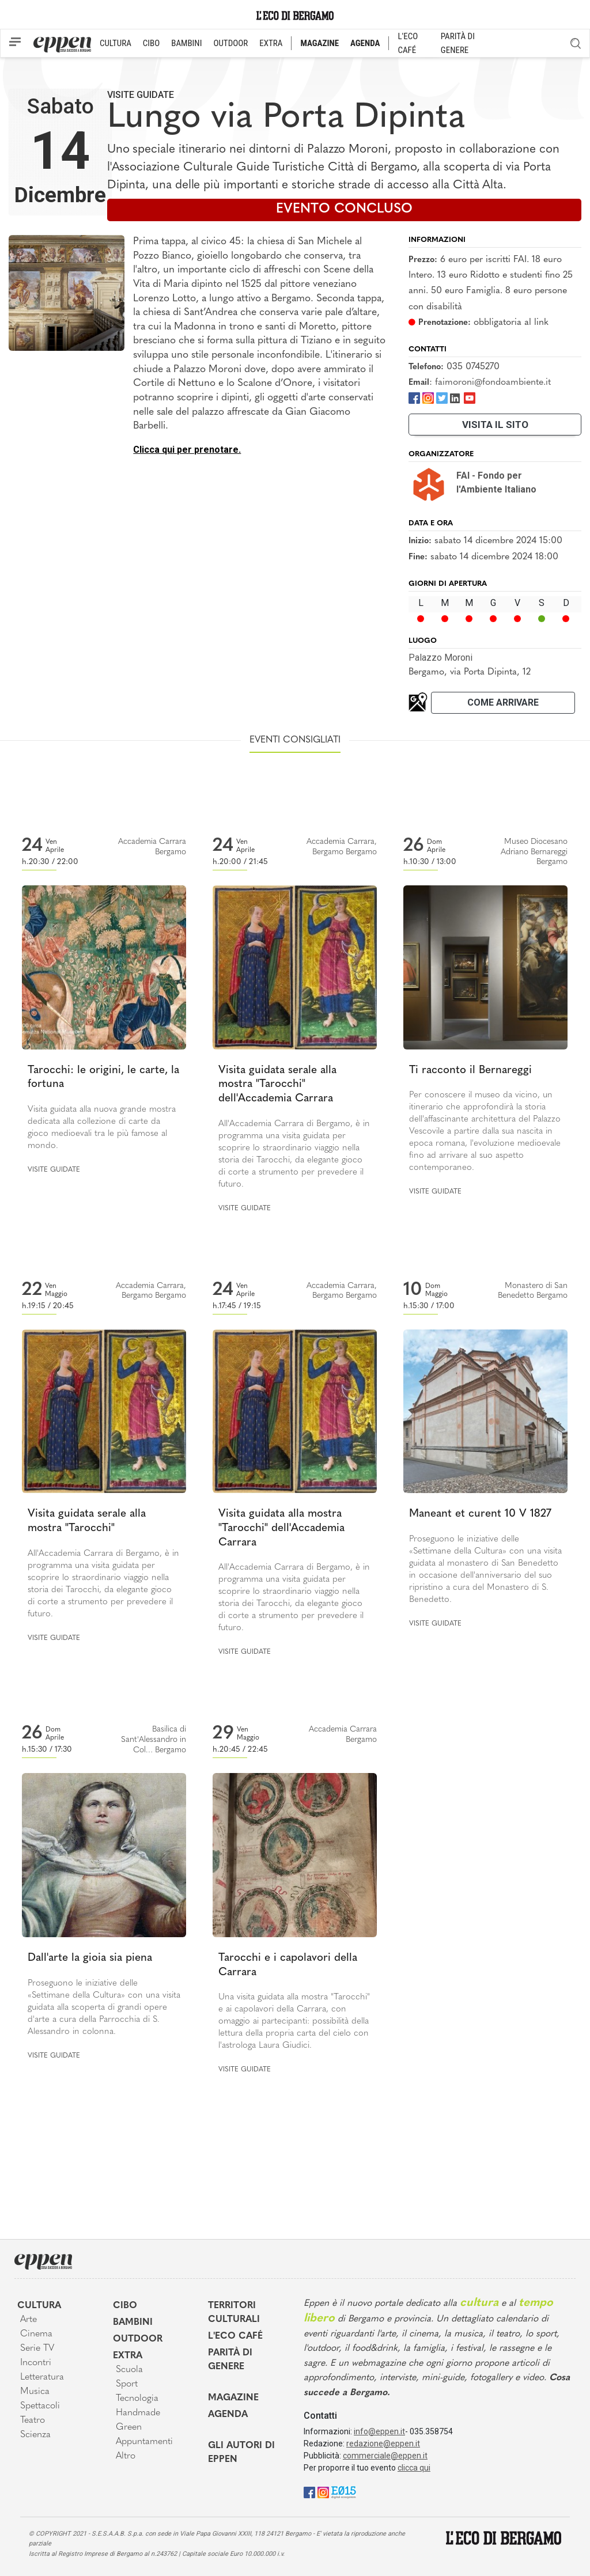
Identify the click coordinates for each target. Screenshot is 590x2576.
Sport (127, 2384)
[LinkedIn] (455, 397)
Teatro (32, 2420)
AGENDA (365, 43)
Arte (28, 2319)
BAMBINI (186, 43)
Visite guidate (140, 94)
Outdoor (137, 2339)
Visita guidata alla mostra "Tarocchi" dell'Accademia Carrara (281, 1528)
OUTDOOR (230, 43)
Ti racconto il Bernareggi (470, 1070)
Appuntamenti (144, 2441)
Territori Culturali (234, 2312)
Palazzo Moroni (440, 657)
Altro (125, 2456)
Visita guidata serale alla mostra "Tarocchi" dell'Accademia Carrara (277, 1084)
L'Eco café (235, 2336)
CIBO (151, 43)
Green (129, 2427)
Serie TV (37, 2348)
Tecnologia (137, 2398)
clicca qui (414, 2467)
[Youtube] (469, 397)
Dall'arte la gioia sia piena (90, 1958)
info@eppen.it (379, 2431)
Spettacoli (40, 2406)
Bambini (133, 2322)
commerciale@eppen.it (385, 2455)
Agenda (228, 2414)
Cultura (39, 2305)
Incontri (35, 2362)
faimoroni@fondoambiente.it (493, 382)
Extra (127, 2356)
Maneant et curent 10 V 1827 (480, 1514)
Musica (35, 2391)
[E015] (343, 2492)
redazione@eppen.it (383, 2443)
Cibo (125, 2305)
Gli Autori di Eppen (241, 2452)
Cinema (36, 2334)
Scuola (129, 2369)
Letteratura (42, 2377)
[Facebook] (414, 397)
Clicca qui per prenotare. (187, 449)
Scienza (35, 2434)
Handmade (138, 2413)
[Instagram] (428, 397)
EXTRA (270, 43)
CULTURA (115, 43)
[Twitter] (442, 397)
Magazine (233, 2398)
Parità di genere (230, 2360)
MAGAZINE (319, 43)
